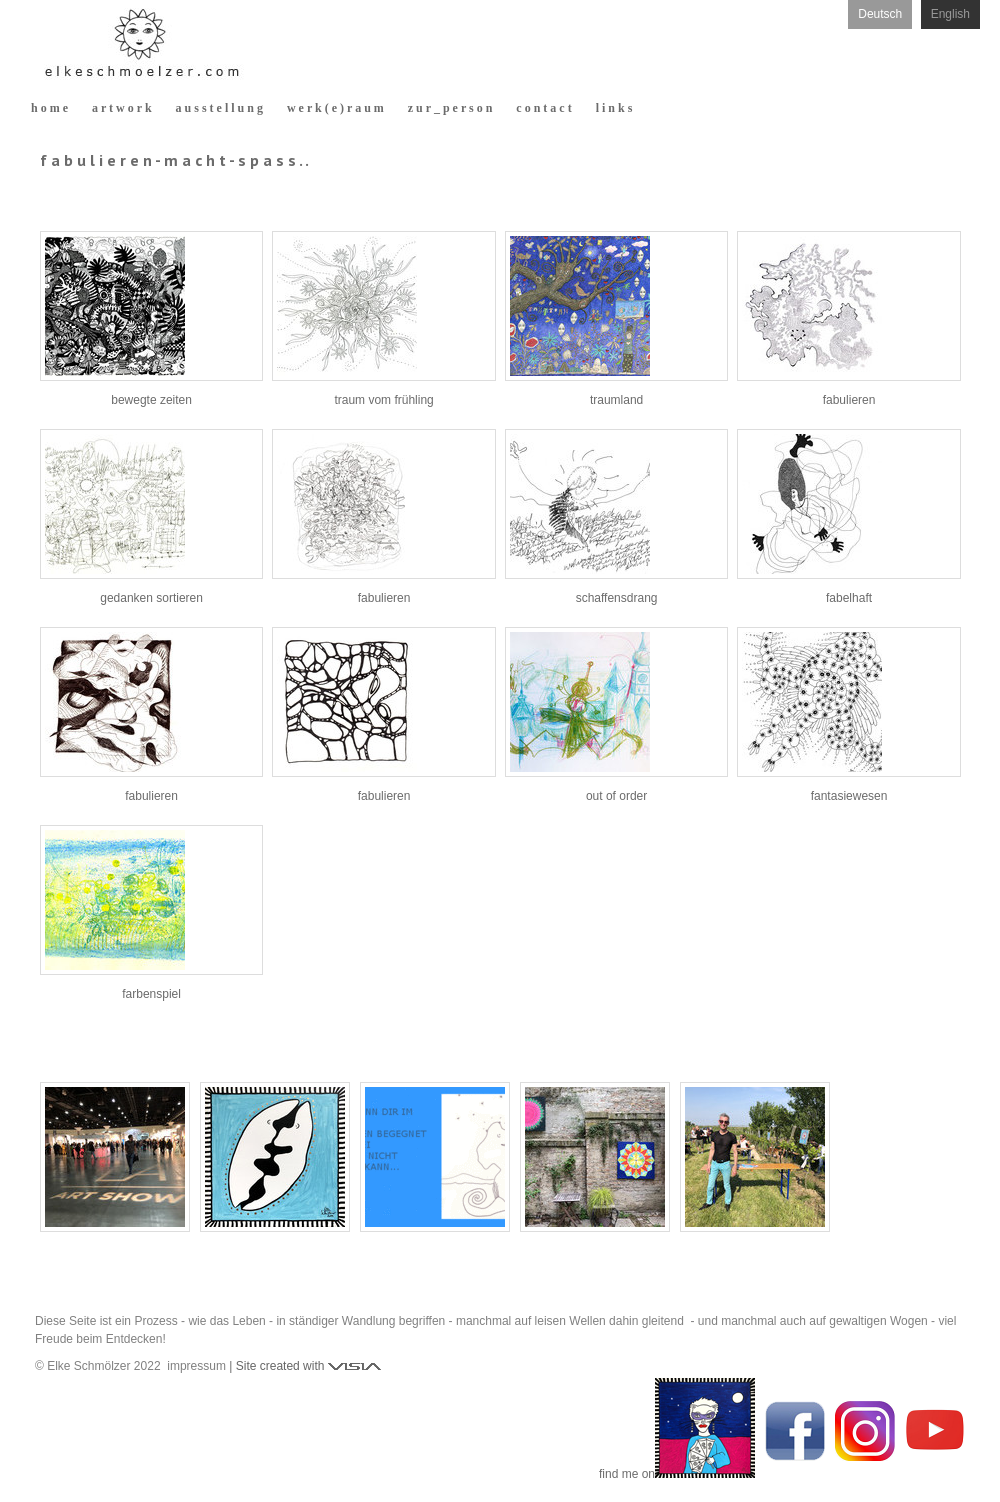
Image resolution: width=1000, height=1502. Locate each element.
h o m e (49, 108)
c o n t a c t (543, 108)
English (950, 14)
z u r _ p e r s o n (450, 108)
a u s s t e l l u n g (219, 108)
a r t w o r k (122, 108)
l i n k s (614, 108)
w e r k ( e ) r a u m (335, 108)
